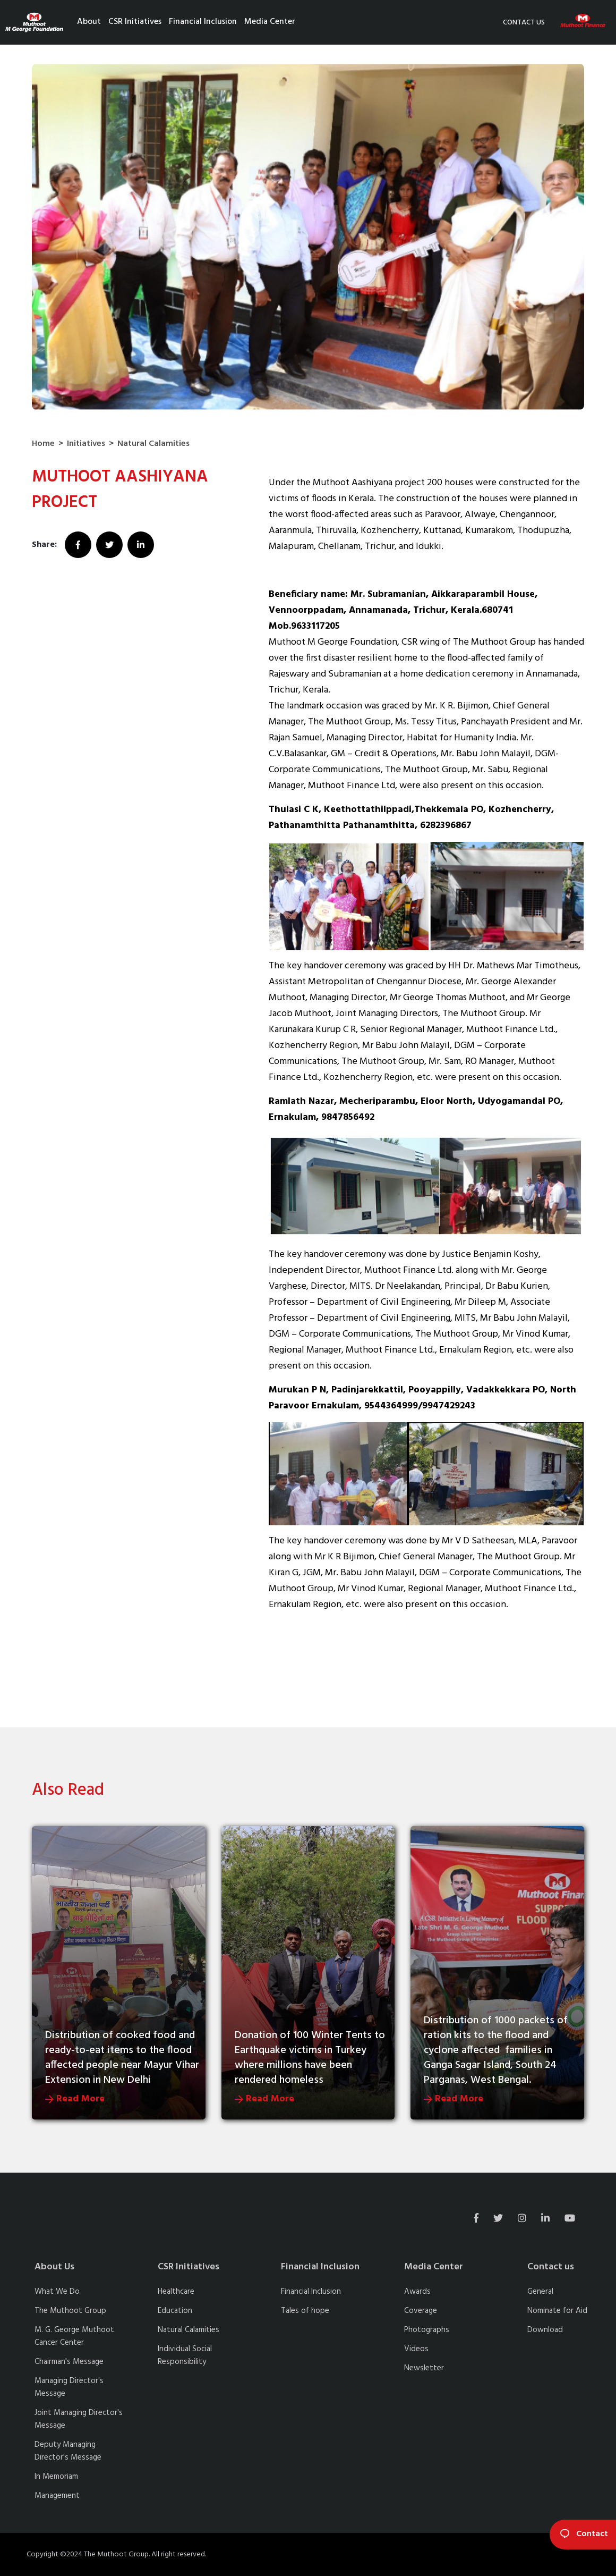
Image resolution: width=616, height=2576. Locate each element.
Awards (417, 2291)
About (89, 22)
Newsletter (424, 2368)
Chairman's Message (69, 2361)
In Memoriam (56, 2476)
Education (175, 2310)
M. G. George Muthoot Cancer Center (74, 2336)
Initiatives (86, 444)
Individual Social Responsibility (185, 2355)
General (540, 2291)
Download (545, 2330)
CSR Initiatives (134, 22)
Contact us (524, 22)
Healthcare (176, 2291)
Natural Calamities (153, 444)
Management (57, 2495)
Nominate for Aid (557, 2310)
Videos (416, 2349)
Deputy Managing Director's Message (68, 2451)
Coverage (420, 2310)
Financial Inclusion (203, 22)
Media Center (269, 22)
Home (43, 444)
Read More (75, 2099)
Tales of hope (305, 2310)
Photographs (426, 2330)
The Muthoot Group (70, 2310)
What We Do (57, 2291)
